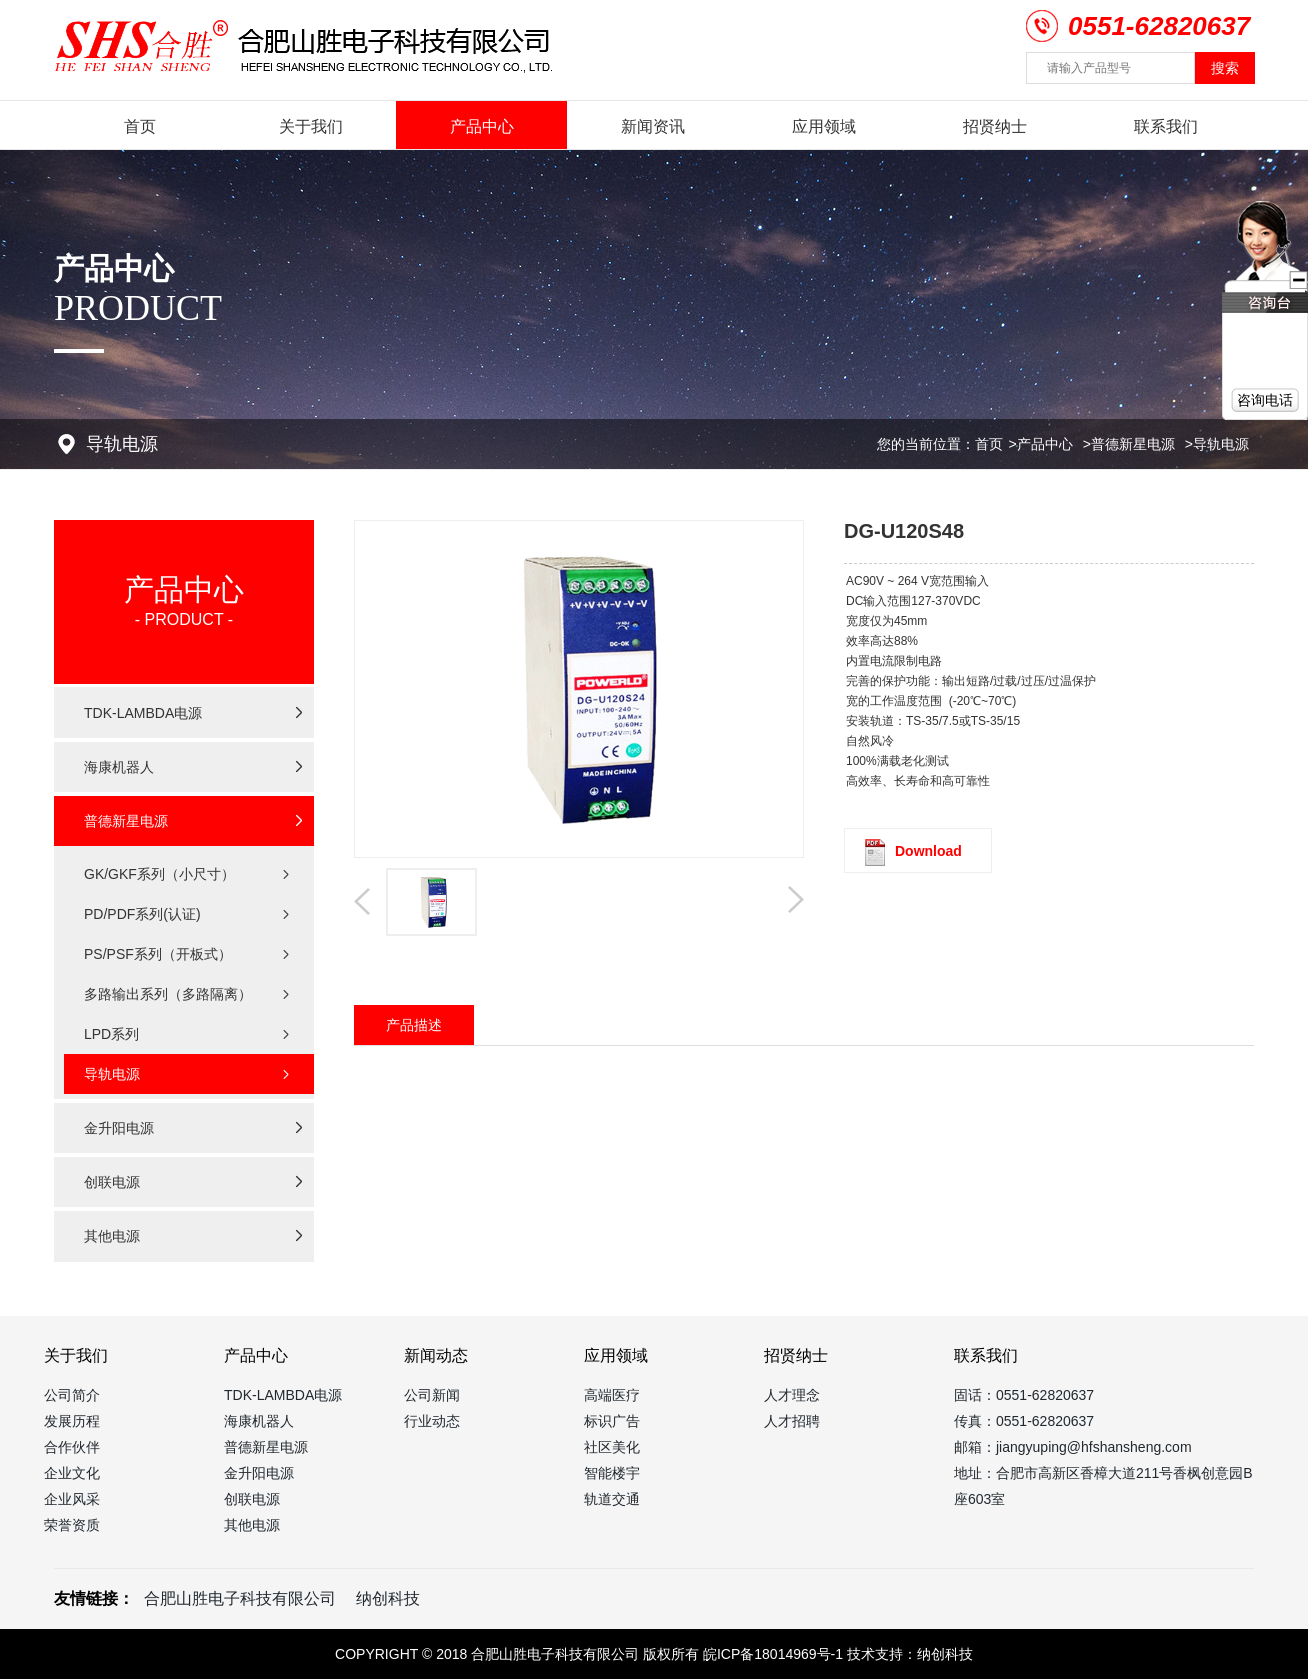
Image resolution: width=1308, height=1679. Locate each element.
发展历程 (72, 1421)
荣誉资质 (72, 1525)
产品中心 (482, 126)
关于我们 (311, 126)
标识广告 (612, 1421)
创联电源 (252, 1499)
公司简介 (72, 1395)
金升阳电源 (259, 1473)
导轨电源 (1221, 444)
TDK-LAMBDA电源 (283, 1395)
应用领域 (824, 126)
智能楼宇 (612, 1473)
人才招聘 (792, 1421)
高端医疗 (612, 1395)
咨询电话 (1265, 400)
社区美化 (612, 1447)
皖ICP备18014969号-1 (773, 1654)
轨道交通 (612, 1499)
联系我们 (1166, 126)
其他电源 (252, 1525)
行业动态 (432, 1421)
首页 (140, 126)
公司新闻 (432, 1395)
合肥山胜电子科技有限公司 (240, 1598)
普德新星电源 (1133, 444)
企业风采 (72, 1499)
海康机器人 (259, 1421)
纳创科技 (388, 1598)
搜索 (1225, 68)
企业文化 (72, 1473)
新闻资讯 (653, 126)
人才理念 (792, 1395)
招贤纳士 (995, 126)
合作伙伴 (72, 1447)
